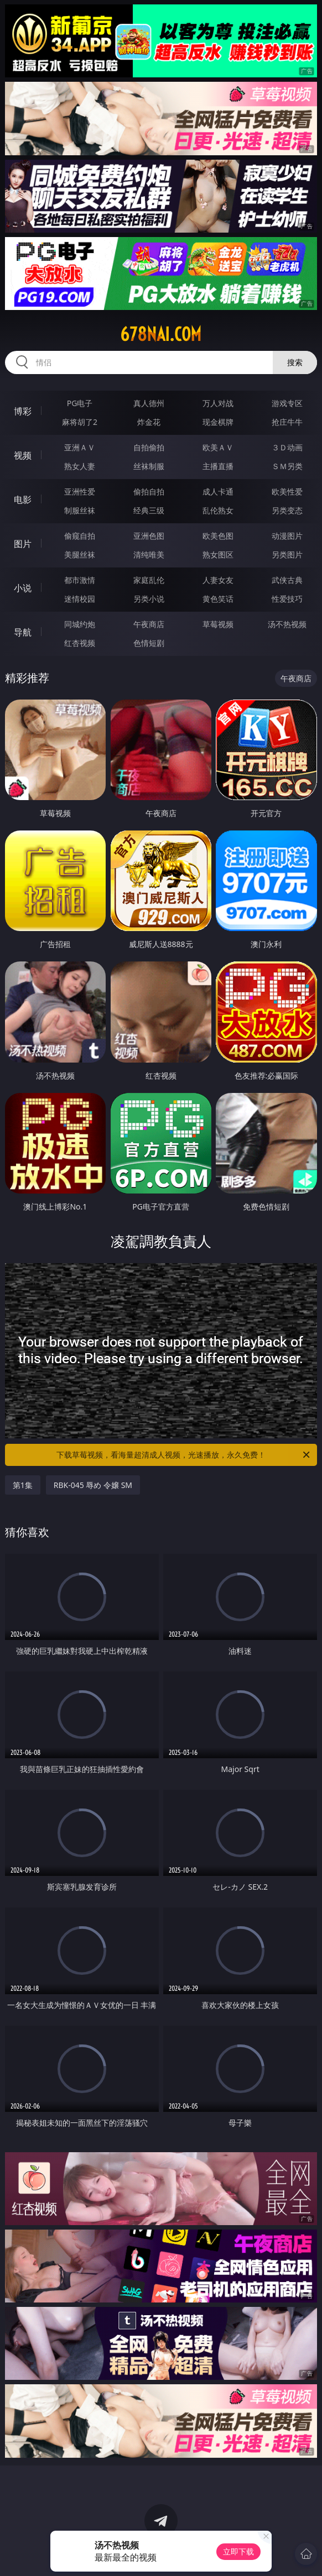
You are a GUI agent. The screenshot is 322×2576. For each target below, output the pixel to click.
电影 (23, 499)
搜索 (295, 362)
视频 (23, 455)
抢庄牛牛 (287, 422)
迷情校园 (79, 598)
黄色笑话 (217, 598)
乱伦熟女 (217, 510)
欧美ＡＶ (217, 447)
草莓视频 (217, 624)
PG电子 (80, 403)
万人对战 (217, 403)
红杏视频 (79, 643)
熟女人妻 (79, 466)
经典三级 (148, 510)
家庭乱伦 (148, 580)
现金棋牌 (217, 422)
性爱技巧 (287, 598)
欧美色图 (217, 535)
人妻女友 (217, 580)
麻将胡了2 (79, 422)
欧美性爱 (287, 491)
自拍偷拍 (148, 447)
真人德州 (148, 403)
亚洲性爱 (79, 491)
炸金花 (148, 422)
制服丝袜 (79, 510)
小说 (23, 588)
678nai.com (160, 334)
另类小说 (148, 598)
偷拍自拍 (148, 491)
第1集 (23, 1485)
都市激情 (79, 580)
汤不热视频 (287, 624)
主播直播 (217, 466)
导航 (23, 632)
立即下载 (238, 2551)
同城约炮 (79, 624)
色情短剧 (148, 643)
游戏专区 (287, 403)
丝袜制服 (148, 466)
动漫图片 (287, 535)
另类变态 (287, 510)
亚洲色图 (148, 535)
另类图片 (287, 554)
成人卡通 (217, 491)
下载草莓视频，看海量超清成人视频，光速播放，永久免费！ (183, 1455)
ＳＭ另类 (287, 466)
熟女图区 (217, 554)
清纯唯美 (148, 554)
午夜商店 (148, 624)
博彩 (23, 411)
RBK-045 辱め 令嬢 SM (93, 1485)
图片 (23, 544)
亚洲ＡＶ (79, 447)
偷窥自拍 (79, 535)
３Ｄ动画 (287, 447)
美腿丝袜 (79, 554)
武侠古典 (287, 580)
